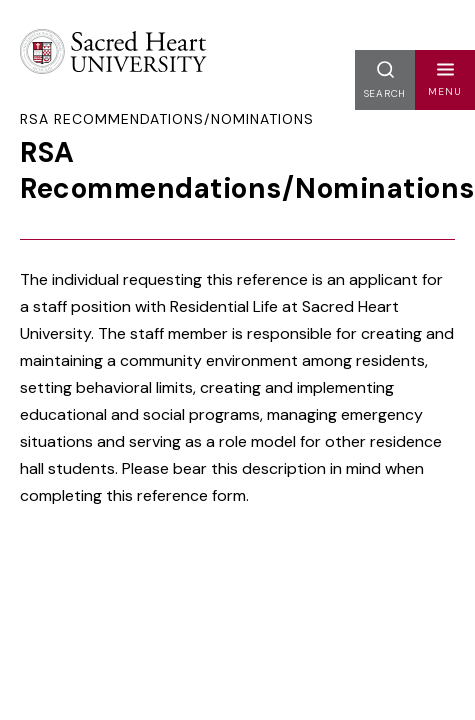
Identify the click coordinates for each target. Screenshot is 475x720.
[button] (445, 80)
